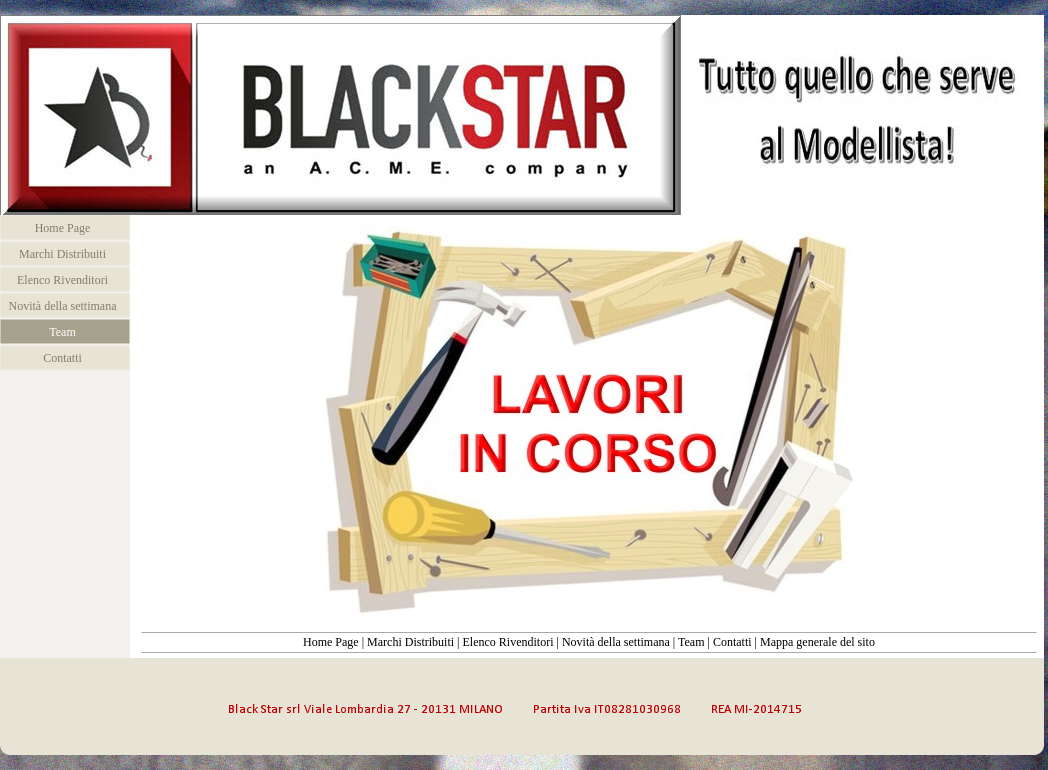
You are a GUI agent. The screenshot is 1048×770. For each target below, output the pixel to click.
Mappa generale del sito (817, 642)
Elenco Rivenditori (507, 642)
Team (691, 642)
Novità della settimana (616, 642)
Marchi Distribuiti (410, 642)
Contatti (732, 642)
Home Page (331, 642)
